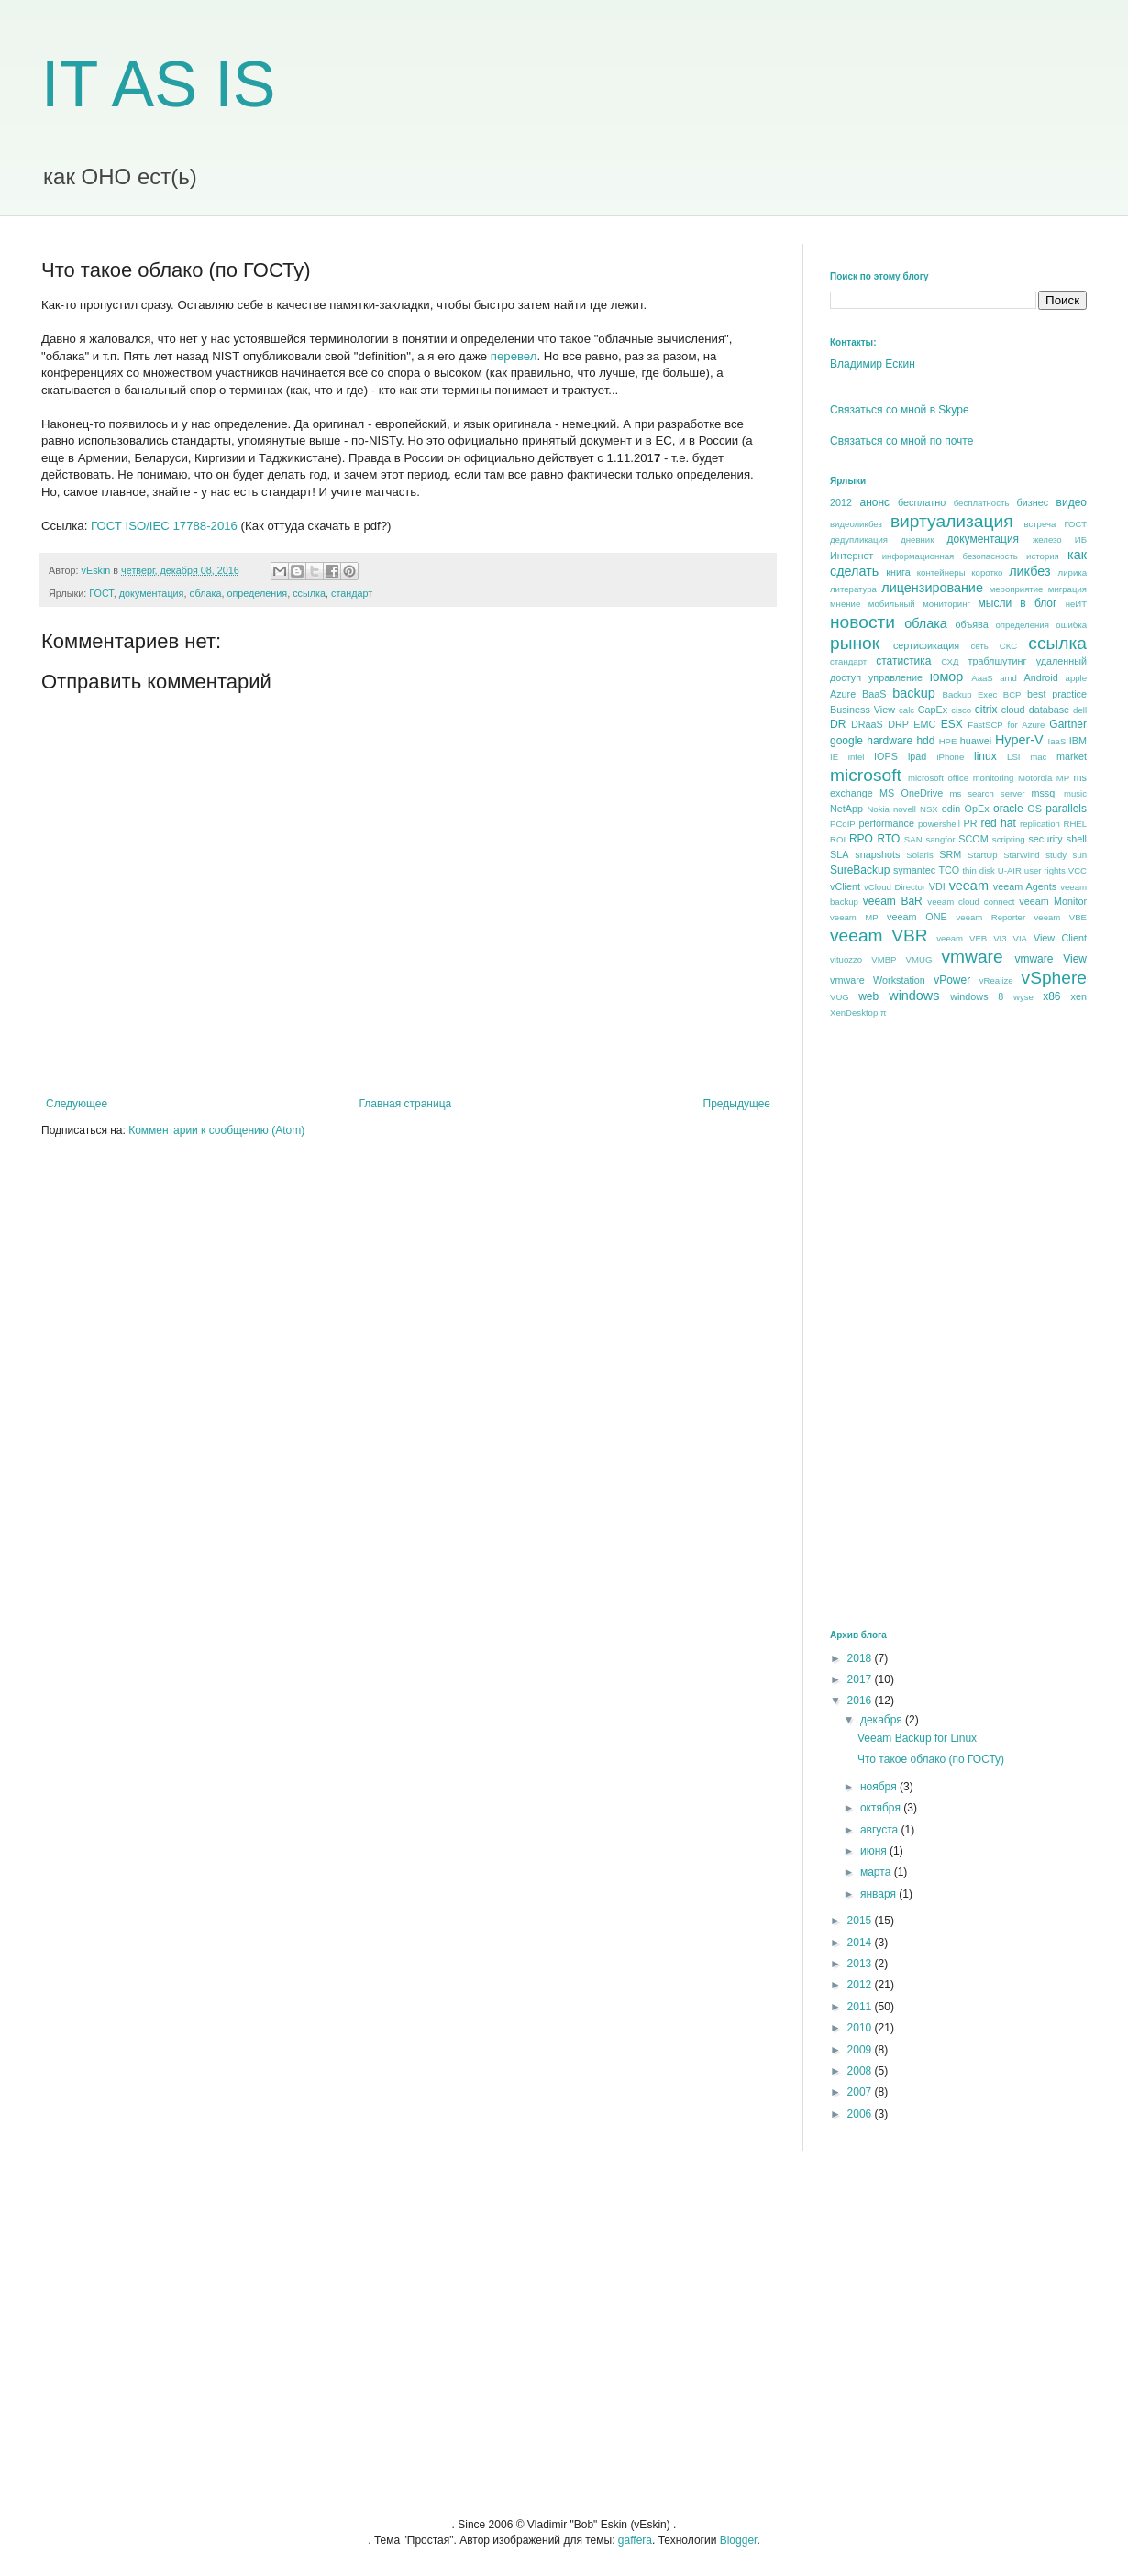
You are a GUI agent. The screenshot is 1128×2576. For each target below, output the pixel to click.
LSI (1013, 757)
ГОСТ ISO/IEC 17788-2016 (164, 526)
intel (856, 757)
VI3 (999, 938)
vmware (971, 956)
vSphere (1054, 977)
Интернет (851, 555)
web (868, 996)
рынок (854, 643)
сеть (979, 646)
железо (1047, 539)
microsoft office (938, 778)
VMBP (883, 959)
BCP (1012, 694)
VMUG (919, 959)
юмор (947, 676)
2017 (861, 1679)
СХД (949, 661)
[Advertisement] (888, 1323)
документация (151, 593)
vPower (952, 980)
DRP (898, 724)
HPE (948, 741)
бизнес (1033, 502)
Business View (862, 709)
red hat (997, 823)
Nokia (878, 809)
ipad (917, 756)
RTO (888, 838)
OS (1034, 808)
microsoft (865, 775)
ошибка (1071, 625)
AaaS (981, 678)
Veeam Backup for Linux (917, 1738)
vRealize (996, 980)
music (1075, 793)
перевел (514, 356)
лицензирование (932, 587)
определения (257, 593)
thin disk (978, 870)
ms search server (986, 793)
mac (1038, 757)
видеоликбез (856, 524)
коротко (986, 572)
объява (972, 624)
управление (895, 677)
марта (877, 1872)
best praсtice (1057, 693)
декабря (882, 1719)
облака (205, 593)
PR (970, 823)
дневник (917, 539)
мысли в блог (1018, 603)
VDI (937, 886)
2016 (861, 1700)
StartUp (983, 855)
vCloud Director (894, 887)
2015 (861, 1920)
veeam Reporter (991, 917)
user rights (1045, 870)
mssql (1043, 792)
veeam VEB (961, 938)
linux (985, 756)
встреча (1039, 524)
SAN (913, 839)
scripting (1008, 839)
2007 (861, 2092)
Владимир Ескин (872, 364)
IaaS (1057, 741)
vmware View (1050, 958)
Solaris (919, 855)
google (846, 740)
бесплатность (982, 503)
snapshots (877, 854)
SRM (950, 854)
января (879, 1894)
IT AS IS (158, 84)
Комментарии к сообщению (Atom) (216, 1130)
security (1045, 838)
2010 (861, 2027)
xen (1079, 996)
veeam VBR (879, 935)
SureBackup (860, 870)
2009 (861, 2049)
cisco (961, 710)
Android (1040, 677)
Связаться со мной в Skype (899, 409)
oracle (1008, 808)
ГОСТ (101, 593)
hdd (925, 740)
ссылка (309, 593)
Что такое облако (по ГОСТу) (930, 1759)
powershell (939, 824)
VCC (1077, 870)
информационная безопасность (950, 556)
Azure (843, 693)
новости (862, 622)
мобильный (891, 604)
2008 (861, 2070)
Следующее (76, 1103)
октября (881, 1807)
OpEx (977, 808)
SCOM (973, 838)
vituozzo (846, 959)
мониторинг (946, 604)
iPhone (950, 757)
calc (906, 710)
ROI (838, 839)
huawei (975, 740)
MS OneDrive (911, 792)
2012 (841, 502)
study (1056, 855)
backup (913, 693)
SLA (839, 854)
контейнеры (941, 572)
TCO (948, 869)
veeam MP (854, 917)
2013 (861, 1963)
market (1071, 756)
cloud (1013, 709)
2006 (861, 2114)
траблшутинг (997, 660)
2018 (861, 1658)
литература (853, 589)
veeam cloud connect (970, 902)
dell (1080, 710)
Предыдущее (736, 1103)
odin (951, 808)
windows (914, 995)
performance (886, 823)
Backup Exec (969, 694)
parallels (1066, 808)
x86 (1051, 996)
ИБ (1081, 539)
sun (1080, 855)
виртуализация (951, 521)
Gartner (1068, 724)
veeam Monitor (1053, 901)
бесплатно (922, 502)
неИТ (1076, 604)
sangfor (940, 839)
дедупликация (859, 539)
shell (1077, 838)
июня (875, 1850)
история (1042, 556)
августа (880, 1829)
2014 (861, 1942)
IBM (1078, 740)
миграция (1067, 589)
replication (1040, 824)
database (1049, 709)
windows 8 (976, 996)
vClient (845, 886)
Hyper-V (1019, 739)
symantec (914, 869)
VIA (1020, 938)
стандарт (351, 593)
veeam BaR (893, 901)
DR (838, 724)
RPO (861, 838)
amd (1008, 678)
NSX (929, 809)
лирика (1072, 572)
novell (904, 809)
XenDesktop (854, 1012)
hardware (889, 740)
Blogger (739, 2540)
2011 (861, 2006)
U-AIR (1010, 870)
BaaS (874, 693)
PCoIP (843, 824)
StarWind (1021, 855)
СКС (1008, 646)
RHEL (1075, 824)
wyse (1023, 997)
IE (834, 757)
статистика (903, 661)
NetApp (846, 808)
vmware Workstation (877, 979)
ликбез (1029, 571)
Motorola (1035, 778)
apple (1076, 678)
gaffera (635, 2540)
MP (1062, 778)
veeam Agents (1024, 886)
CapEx (932, 709)
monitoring (993, 778)
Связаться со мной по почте (901, 441)
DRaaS (867, 724)
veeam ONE (917, 916)
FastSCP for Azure (1006, 725)
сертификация (926, 645)
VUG (839, 997)
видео (1071, 502)
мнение (845, 604)
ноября (880, 1786)
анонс (875, 502)
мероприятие (1017, 589)
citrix (986, 709)
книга (898, 572)
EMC (924, 724)
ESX (952, 724)
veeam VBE (1060, 917)
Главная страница (405, 1103)
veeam (969, 885)
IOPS (886, 756)
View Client (1060, 937)
